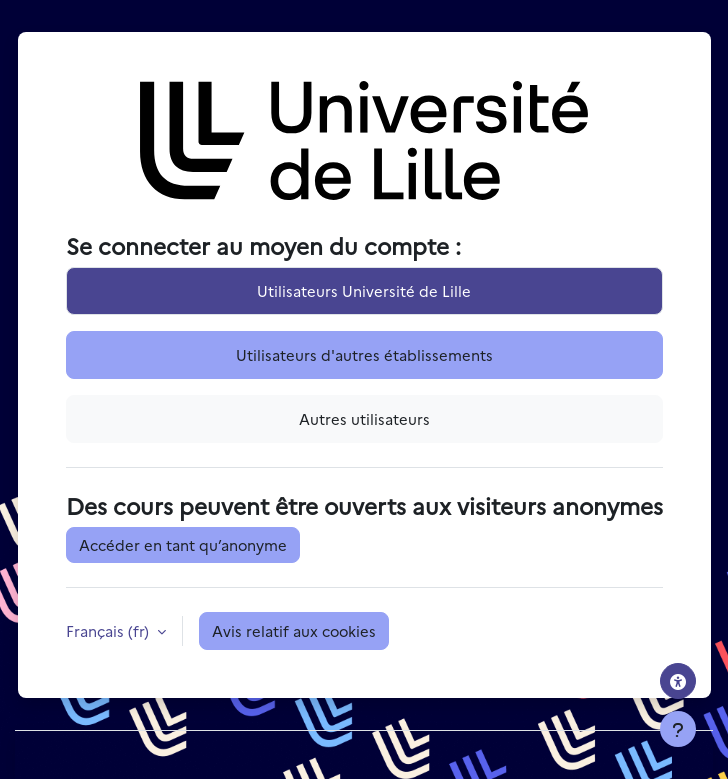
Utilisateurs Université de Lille (364, 290)
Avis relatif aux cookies (294, 630)
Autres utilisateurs (364, 418)
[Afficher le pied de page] (678, 729)
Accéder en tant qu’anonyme (183, 544)
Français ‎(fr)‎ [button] (109, 630)
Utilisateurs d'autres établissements (364, 354)
